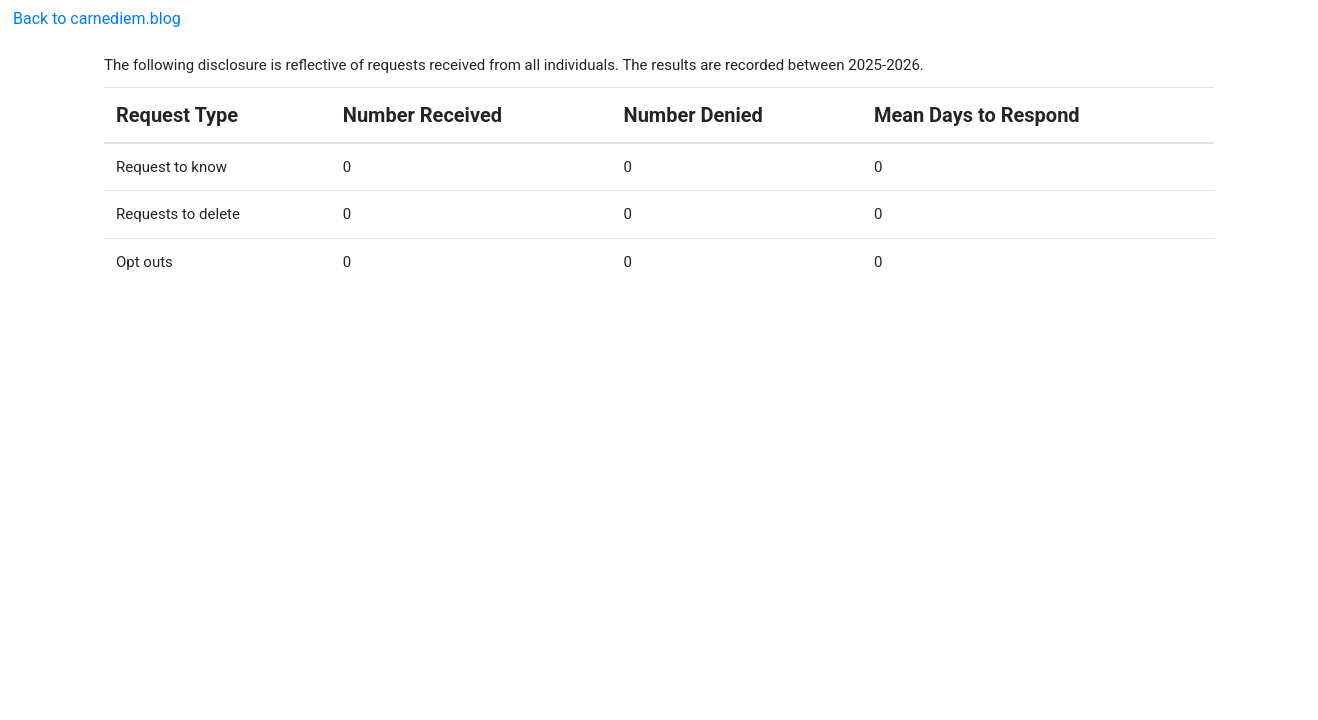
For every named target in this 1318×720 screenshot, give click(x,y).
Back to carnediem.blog (97, 18)
